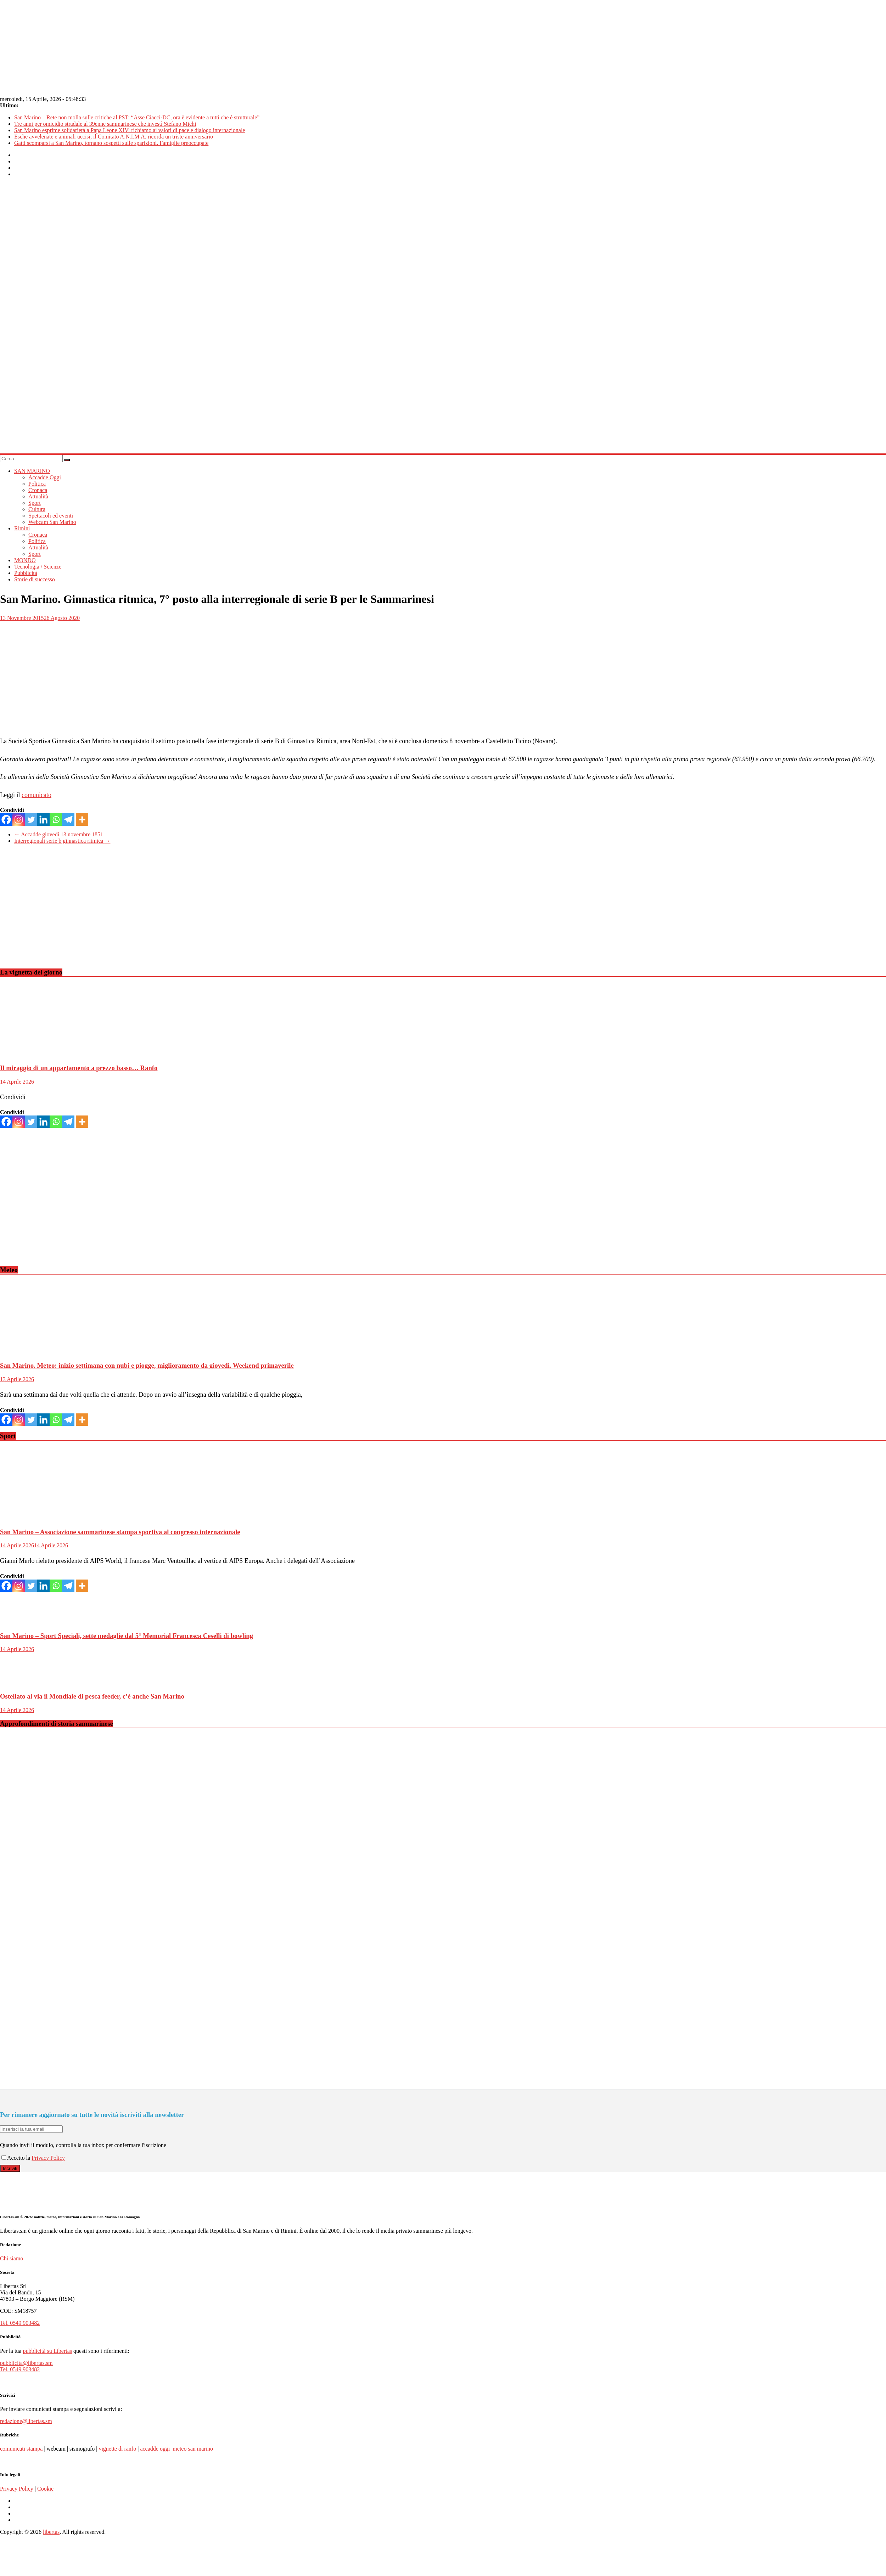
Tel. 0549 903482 (20, 2323)
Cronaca (37, 490)
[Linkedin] (43, 819)
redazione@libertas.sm (26, 2421)
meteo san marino (193, 2449)
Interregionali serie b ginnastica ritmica (62, 841)
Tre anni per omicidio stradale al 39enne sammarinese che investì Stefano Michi (105, 124)
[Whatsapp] (56, 819)
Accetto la (16, 2158)
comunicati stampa (21, 2449)
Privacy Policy (48, 2158)
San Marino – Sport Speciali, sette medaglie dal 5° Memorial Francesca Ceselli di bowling (126, 1635)
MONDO (24, 560)
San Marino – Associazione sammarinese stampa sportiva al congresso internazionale (120, 1532)
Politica (37, 484)
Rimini (22, 528)
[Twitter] (31, 819)
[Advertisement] (212, 912)
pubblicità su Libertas (47, 2351)
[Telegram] (68, 819)
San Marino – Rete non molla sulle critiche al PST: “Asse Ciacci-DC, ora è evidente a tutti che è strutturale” (136, 117)
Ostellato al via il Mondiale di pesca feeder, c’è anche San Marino (92, 1696)
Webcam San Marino (52, 522)
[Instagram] (18, 819)
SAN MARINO (32, 471)
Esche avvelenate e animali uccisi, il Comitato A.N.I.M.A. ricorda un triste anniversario (113, 137)
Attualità (38, 496)
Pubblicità (25, 573)
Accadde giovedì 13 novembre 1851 (58, 834)
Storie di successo (34, 579)
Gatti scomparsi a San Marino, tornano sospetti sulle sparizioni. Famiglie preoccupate (111, 143)
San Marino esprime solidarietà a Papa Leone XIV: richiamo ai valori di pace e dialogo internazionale (129, 130)
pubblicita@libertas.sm (26, 2363)
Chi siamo (11, 2258)
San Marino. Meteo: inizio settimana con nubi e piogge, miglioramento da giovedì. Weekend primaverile (147, 1365)
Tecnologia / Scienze (37, 567)
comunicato (36, 794)
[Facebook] (6, 819)
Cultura (36, 509)
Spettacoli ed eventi (50, 516)
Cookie (45, 2489)
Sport (34, 503)
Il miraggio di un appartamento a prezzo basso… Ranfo (78, 1068)
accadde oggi (155, 2449)
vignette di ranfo (117, 2449)
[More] (82, 819)
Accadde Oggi (44, 477)
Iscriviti (10, 2168)
